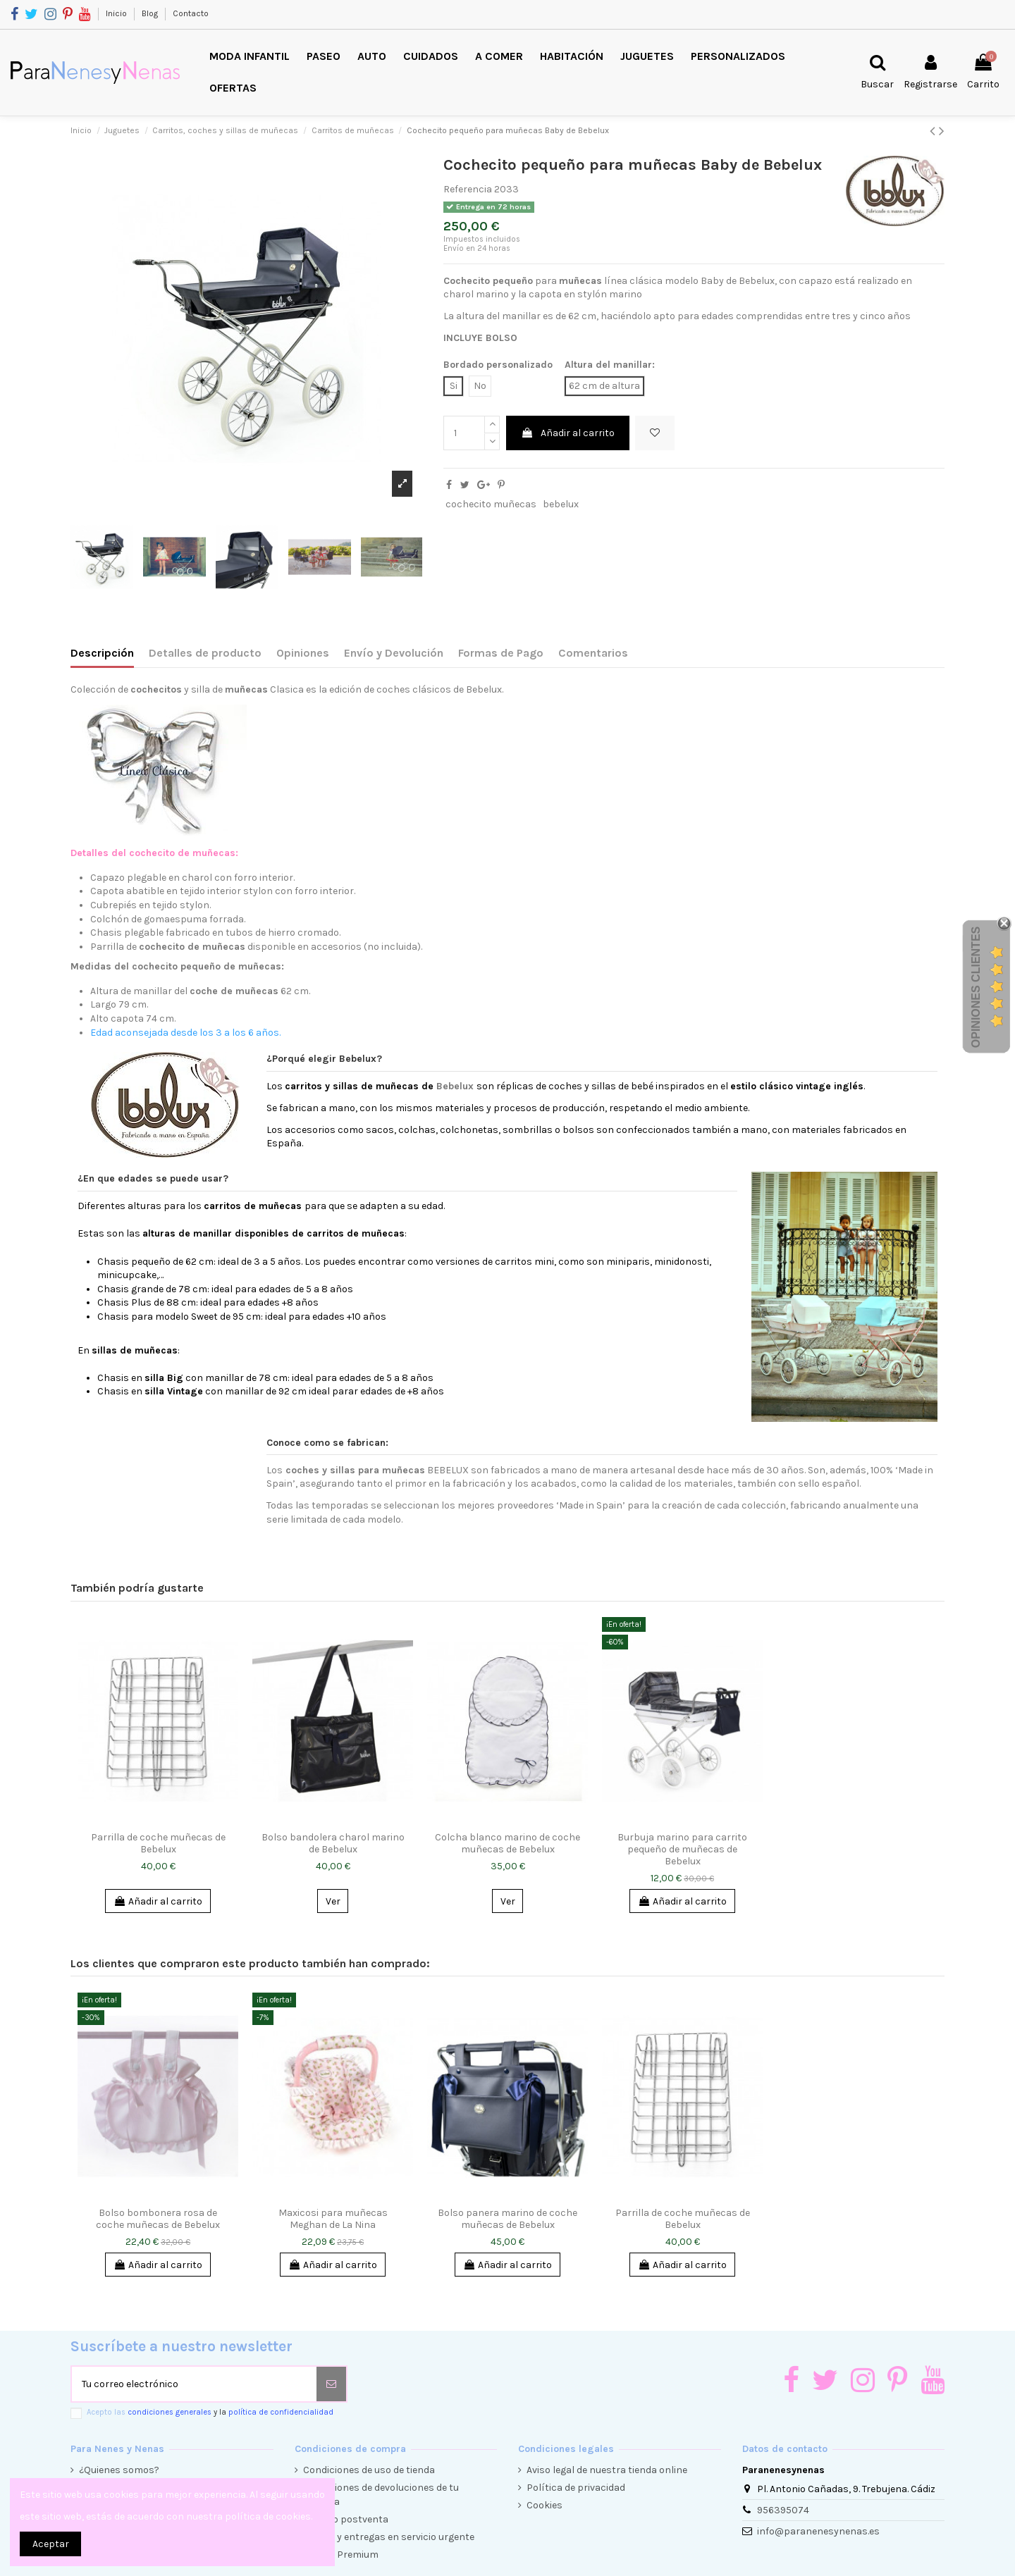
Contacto (191, 13)
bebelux (561, 504)
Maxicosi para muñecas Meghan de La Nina (333, 2219)
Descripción (102, 653)
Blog (151, 13)
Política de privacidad (576, 2488)
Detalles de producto (205, 653)
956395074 (783, 2510)
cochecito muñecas (490, 504)
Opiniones (302, 653)
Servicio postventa (345, 2519)
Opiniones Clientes (976, 987)
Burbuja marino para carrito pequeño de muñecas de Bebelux (682, 1849)
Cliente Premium (341, 2554)
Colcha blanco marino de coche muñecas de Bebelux (507, 1843)
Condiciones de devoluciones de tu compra (381, 2495)
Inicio (117, 13)
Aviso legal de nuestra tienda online (607, 2470)
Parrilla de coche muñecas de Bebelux (158, 1843)
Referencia (467, 189)
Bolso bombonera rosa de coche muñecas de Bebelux (158, 2219)
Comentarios (593, 653)
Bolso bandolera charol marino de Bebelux (333, 1843)
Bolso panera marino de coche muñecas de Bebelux (507, 2219)
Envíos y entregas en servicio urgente (388, 2537)
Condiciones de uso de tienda (369, 2470)
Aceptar (50, 2544)
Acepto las (210, 2412)
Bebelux (455, 1086)
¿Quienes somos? (119, 2470)
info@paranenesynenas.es (818, 2531)
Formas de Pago (500, 653)
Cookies (544, 2505)
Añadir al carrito (568, 433)
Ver (333, 1901)
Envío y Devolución (393, 653)
